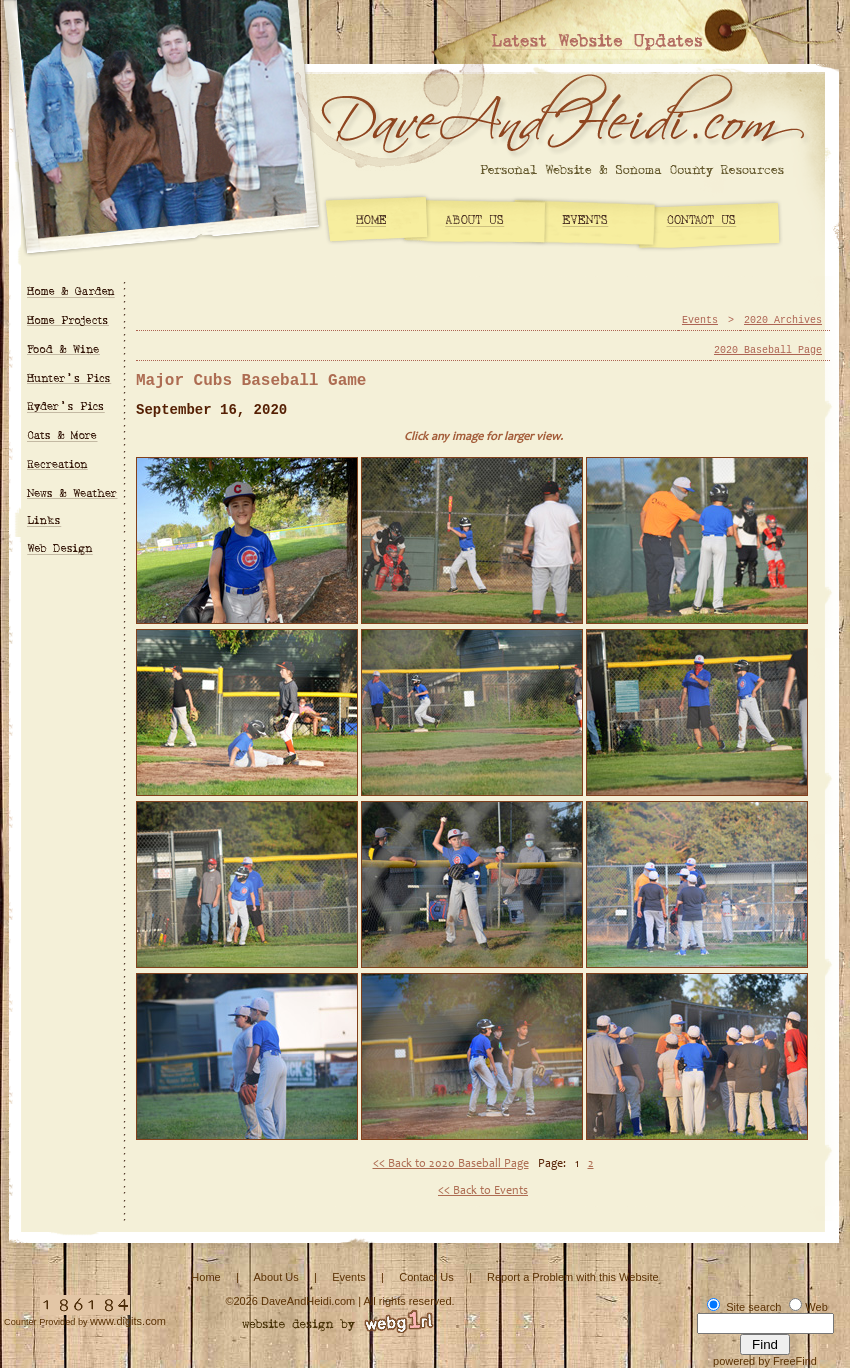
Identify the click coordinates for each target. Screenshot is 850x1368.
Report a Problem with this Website (573, 1277)
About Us (275, 1277)
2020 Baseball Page (768, 350)
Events (700, 320)
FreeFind (795, 1361)
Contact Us (426, 1277)
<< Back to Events (483, 1191)
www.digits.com (128, 1321)
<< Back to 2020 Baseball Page (451, 1164)
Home (205, 1277)
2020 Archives (783, 320)
